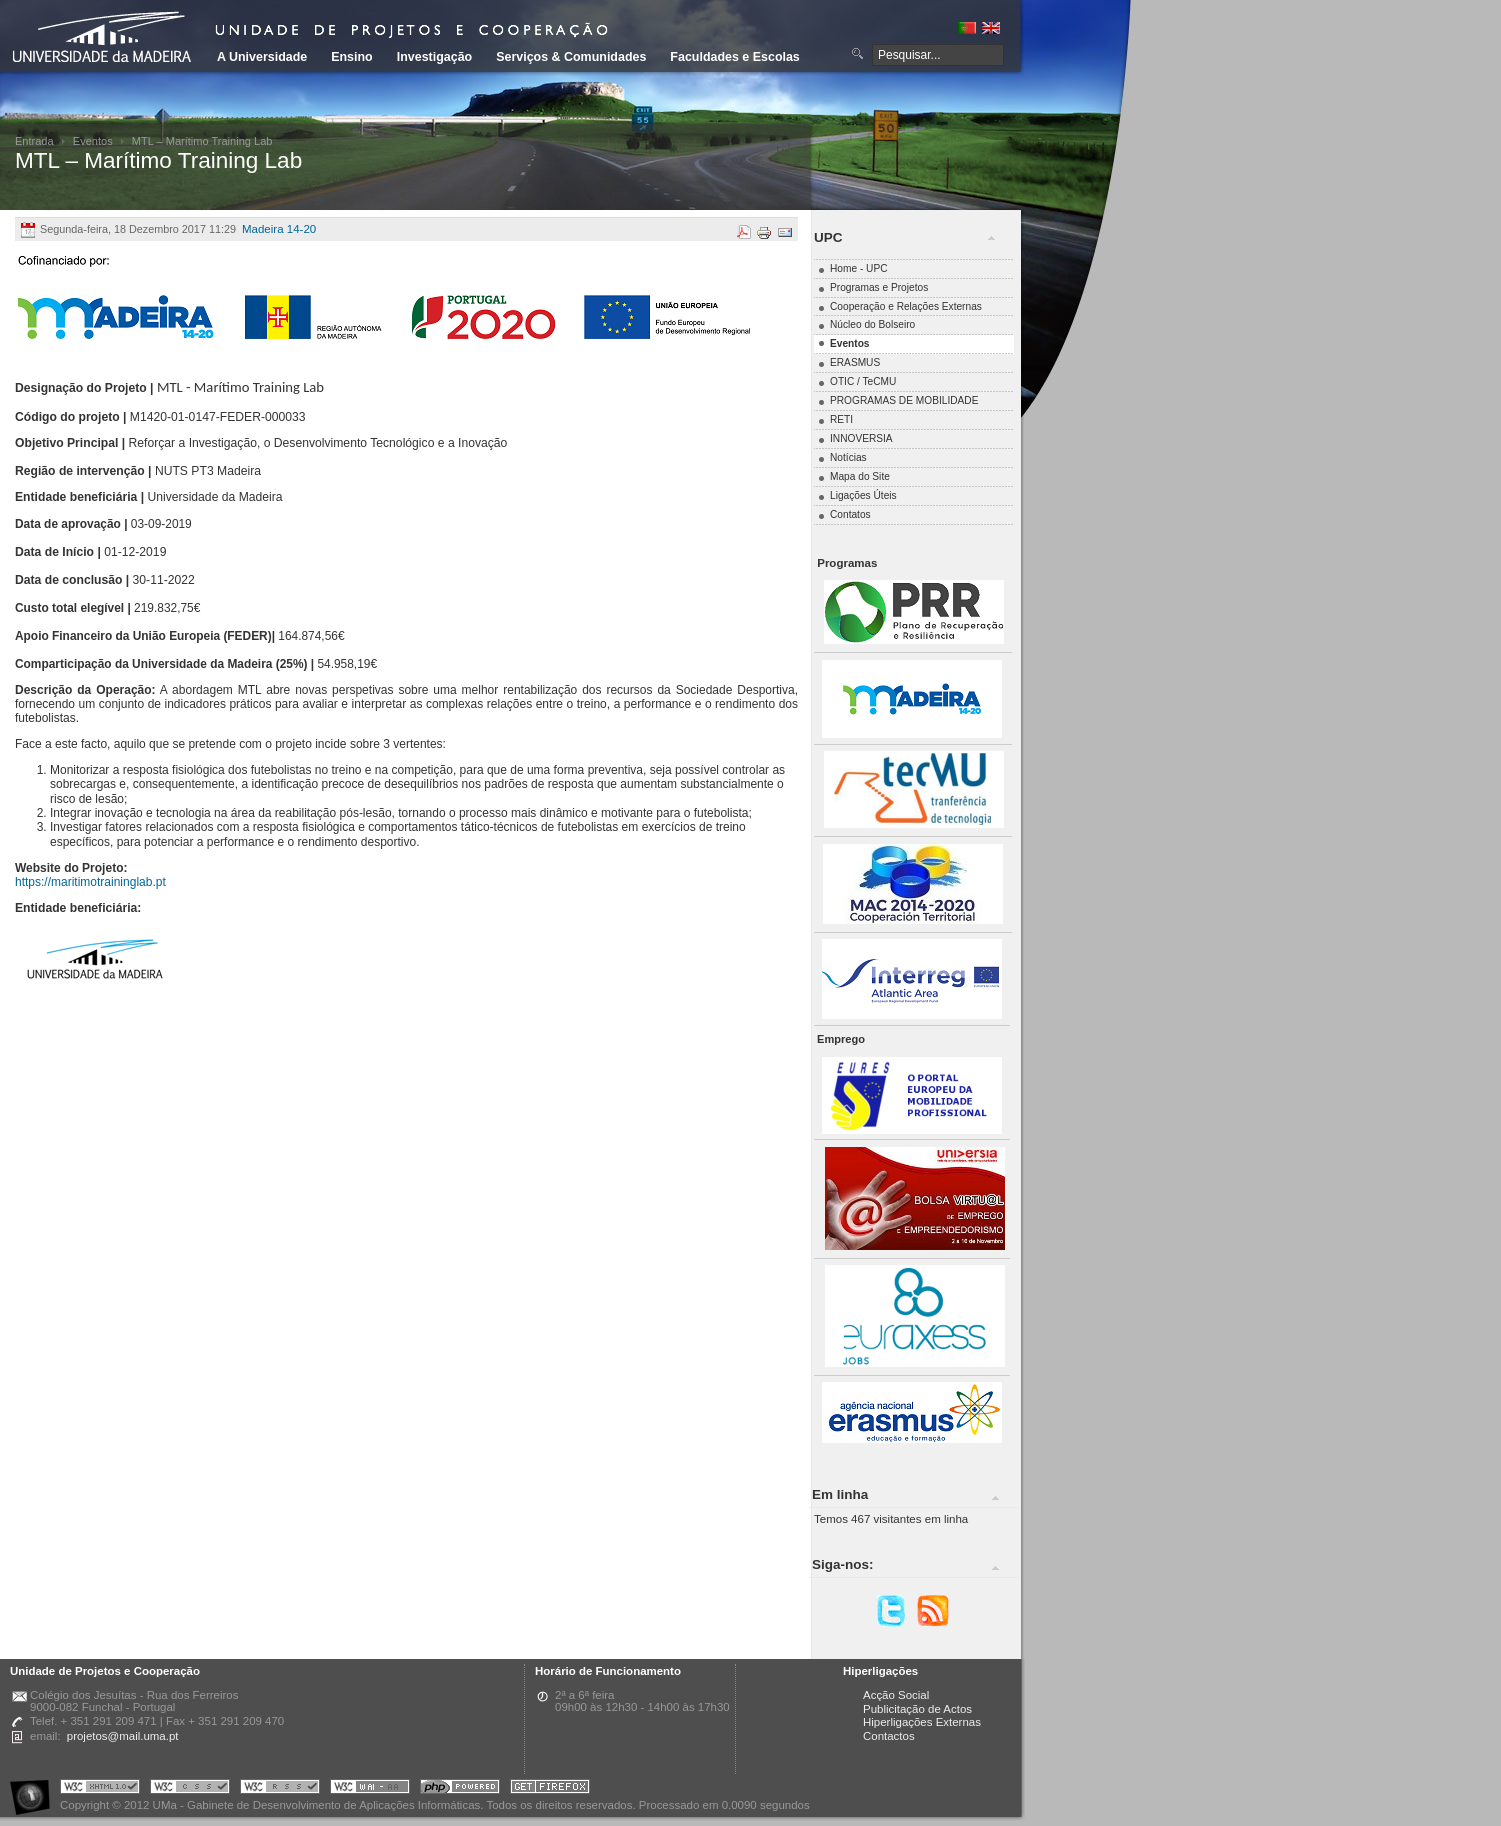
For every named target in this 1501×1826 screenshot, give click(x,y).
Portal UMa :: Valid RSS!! (280, 1789)
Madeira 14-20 (279, 229)
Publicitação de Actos (917, 1709)
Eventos (93, 141)
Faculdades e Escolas (734, 57)
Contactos (889, 1736)
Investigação (434, 57)
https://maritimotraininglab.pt (90, 882)
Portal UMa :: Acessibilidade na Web (35, 1789)
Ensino (352, 57)
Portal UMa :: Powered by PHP (460, 1789)
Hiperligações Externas (922, 1722)
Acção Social (896, 1695)
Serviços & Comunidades (571, 57)
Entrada (34, 141)
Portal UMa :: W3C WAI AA (370, 1789)
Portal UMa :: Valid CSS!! (190, 1789)
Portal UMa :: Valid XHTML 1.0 (100, 1789)
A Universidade (262, 57)
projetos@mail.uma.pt (123, 1736)
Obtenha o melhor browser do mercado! (550, 1789)
